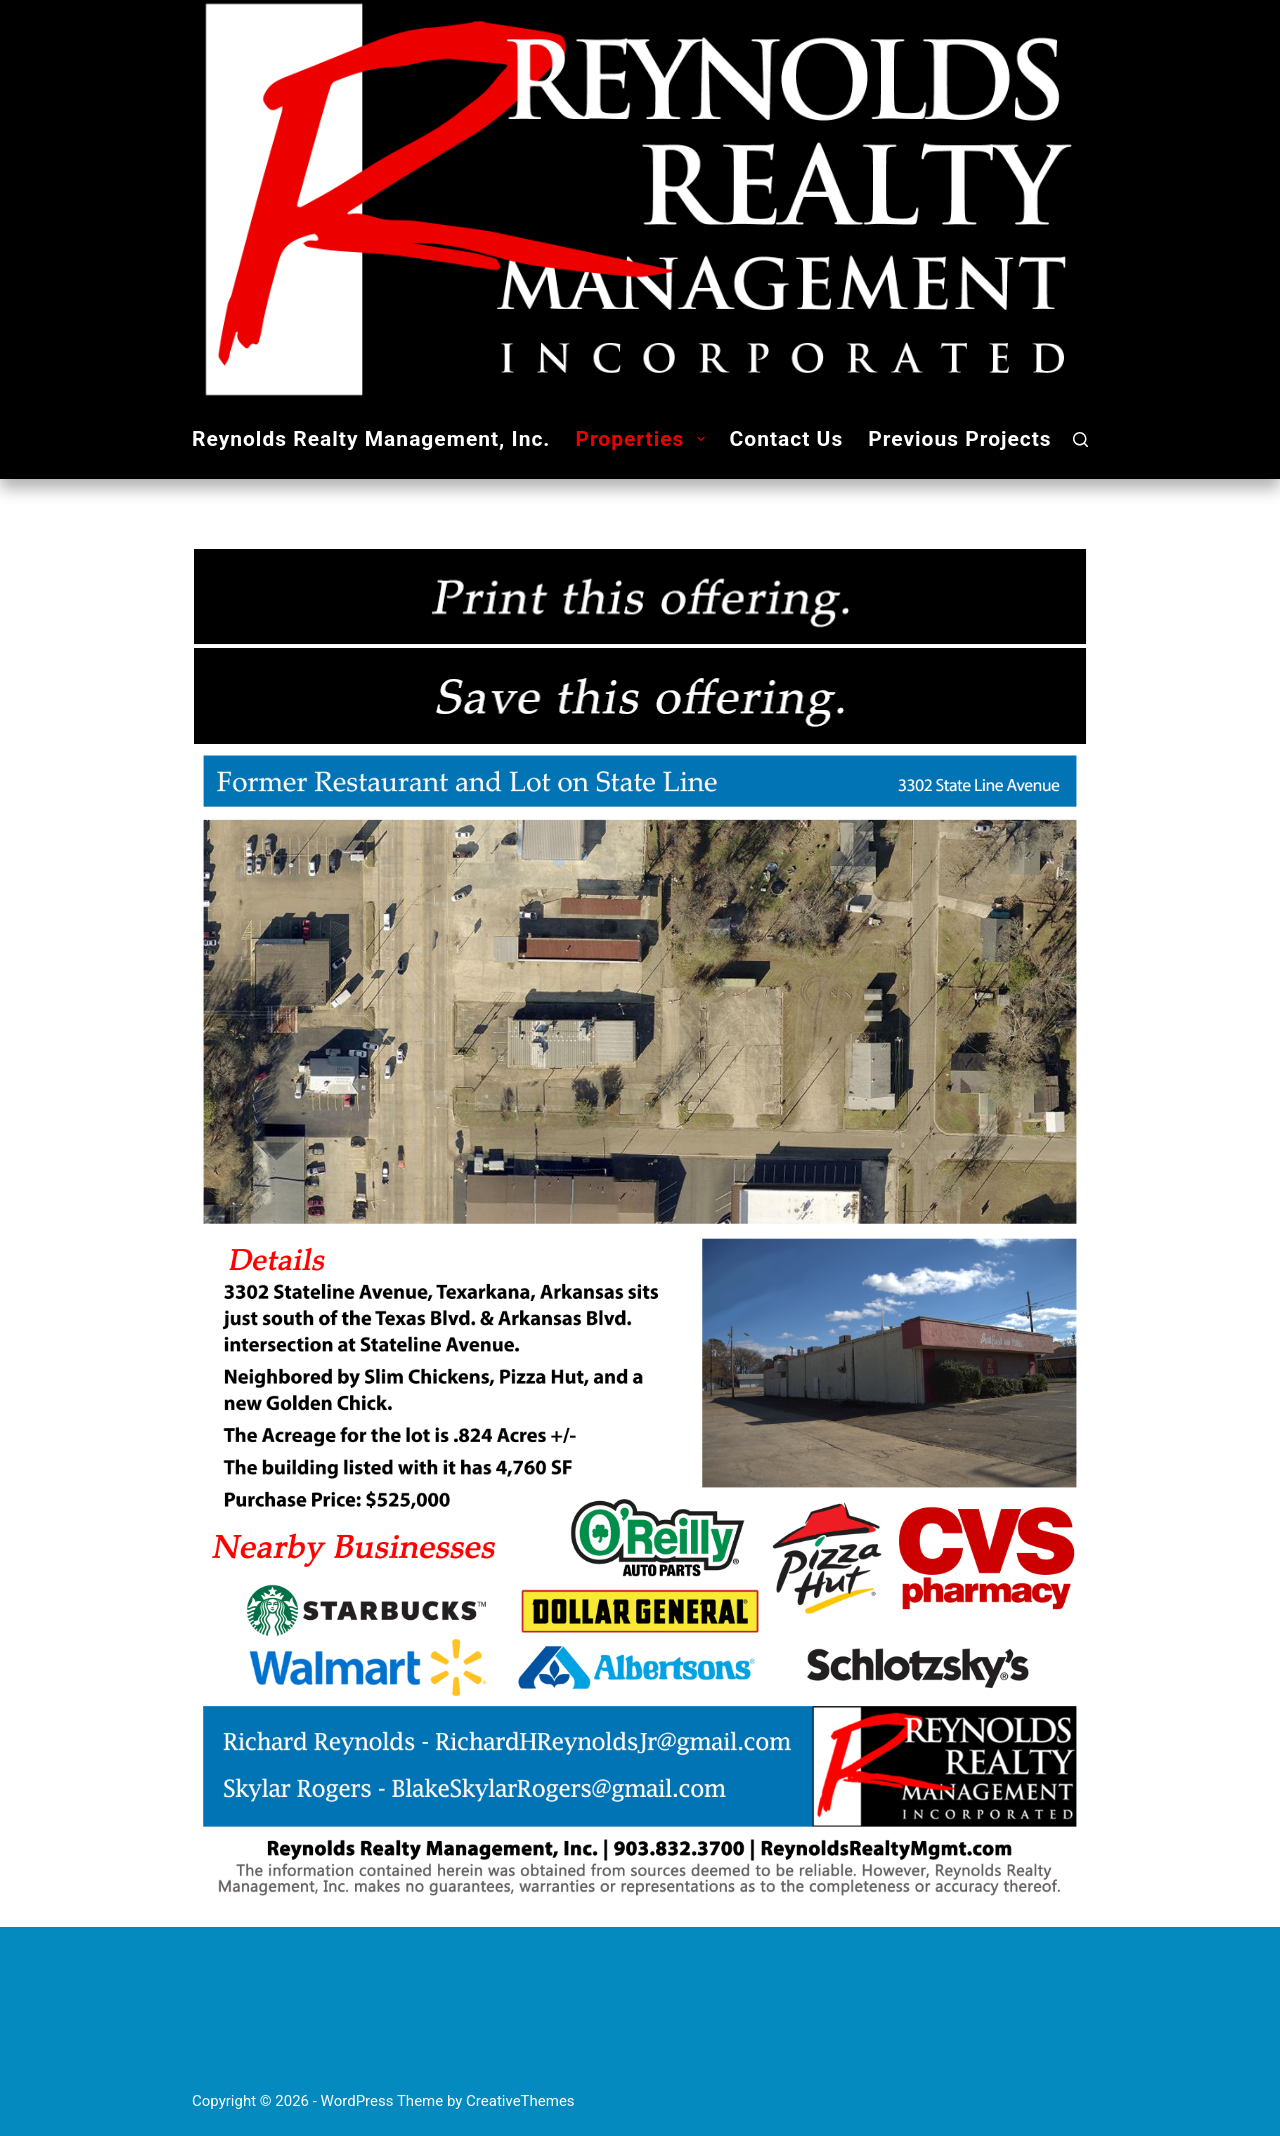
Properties (643, 439)
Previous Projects (959, 439)
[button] (701, 439)
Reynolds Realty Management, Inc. (371, 439)
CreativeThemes (520, 2101)
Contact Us (787, 439)
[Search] (1080, 439)
